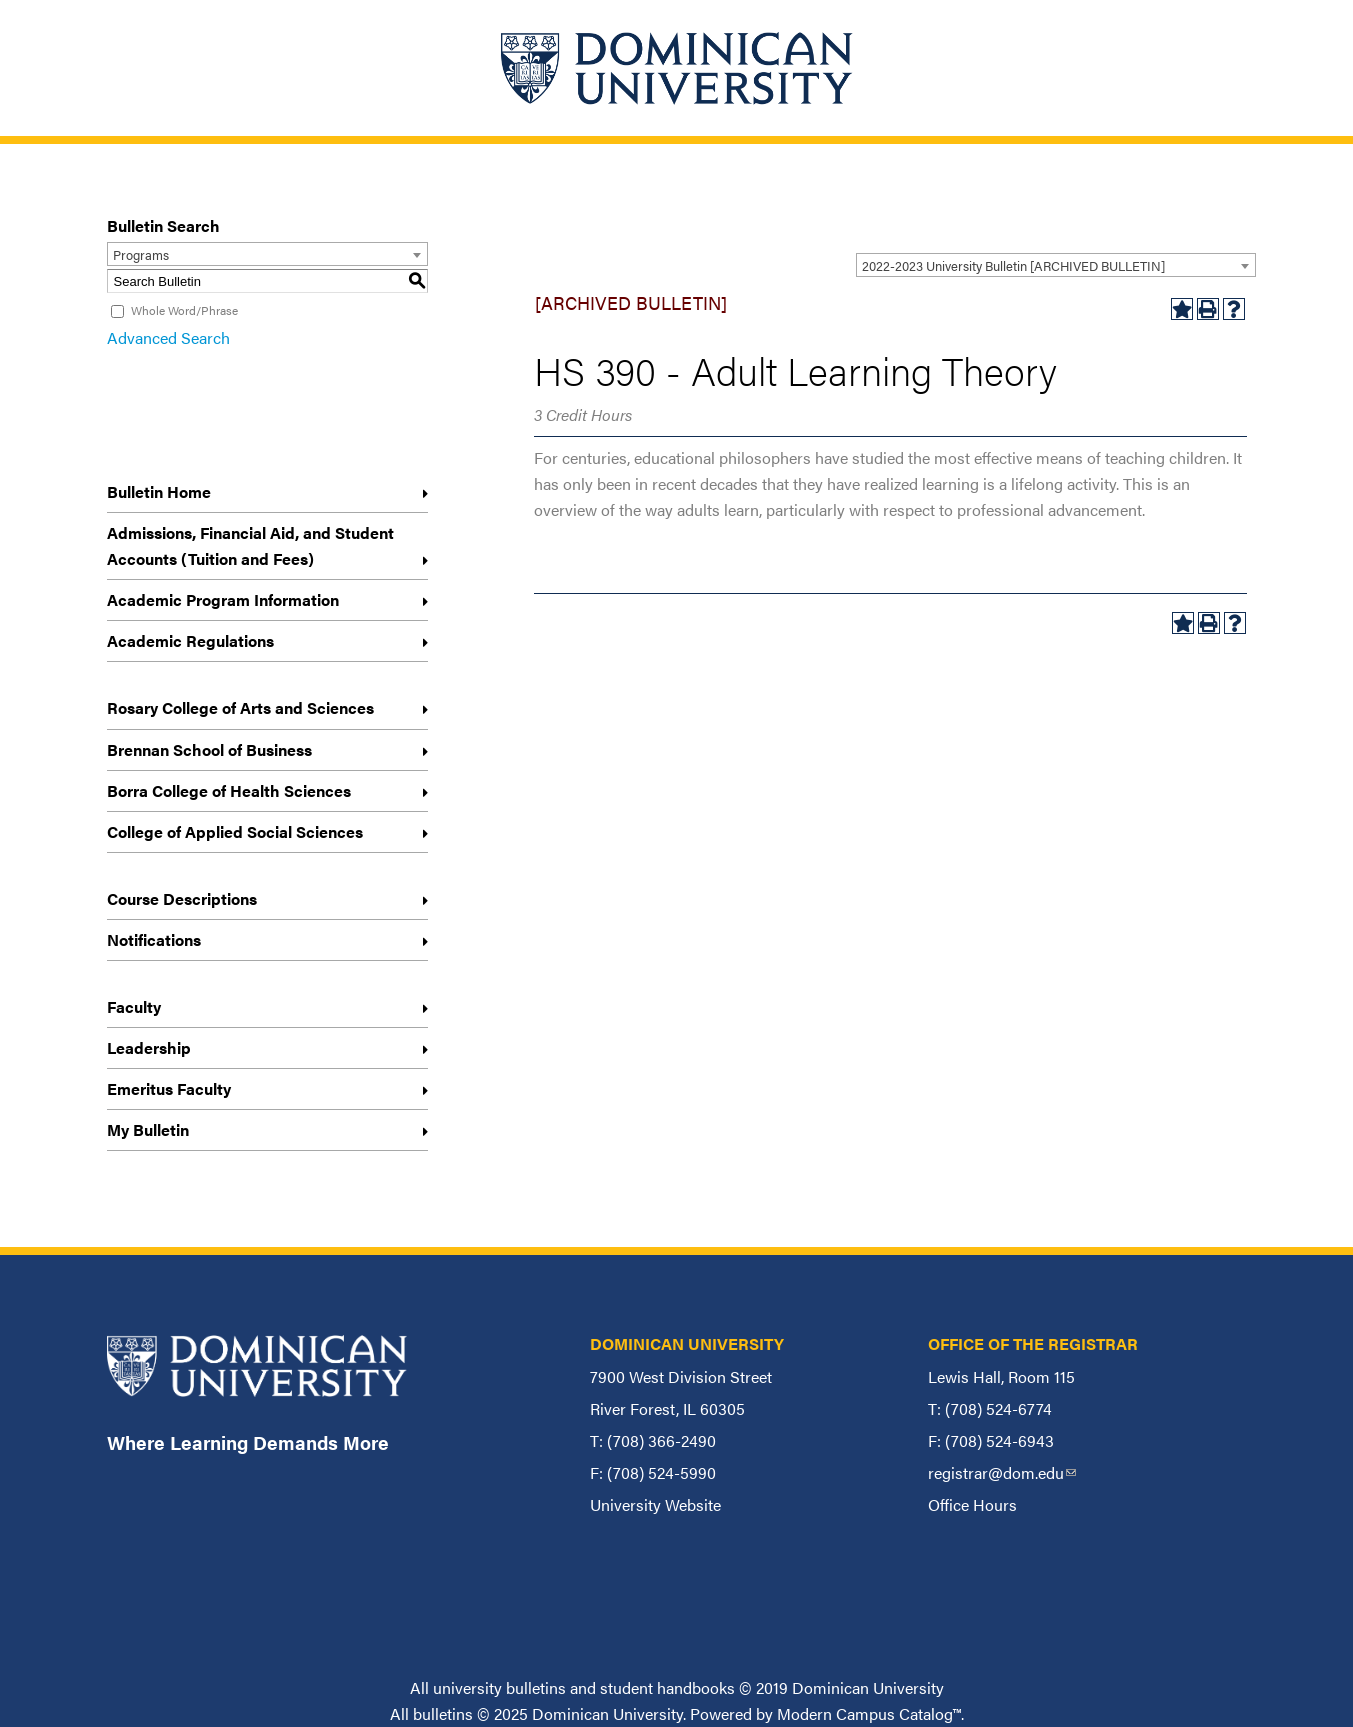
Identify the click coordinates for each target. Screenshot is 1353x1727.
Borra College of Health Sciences (229, 790)
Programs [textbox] (141, 254)
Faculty (134, 1006)
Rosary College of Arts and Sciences (240, 707)
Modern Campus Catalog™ (869, 1713)
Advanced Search (168, 337)
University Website (655, 1504)
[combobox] (1056, 265)
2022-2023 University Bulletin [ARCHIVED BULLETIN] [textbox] (1013, 265)
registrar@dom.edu (1002, 1472)
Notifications (154, 939)
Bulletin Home (159, 491)
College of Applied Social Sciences (235, 831)
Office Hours (972, 1504)
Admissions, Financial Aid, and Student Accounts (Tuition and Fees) (250, 545)
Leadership (149, 1047)
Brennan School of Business (209, 749)
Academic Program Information (223, 599)
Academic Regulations (190, 640)
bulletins (443, 1713)
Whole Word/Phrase (184, 310)
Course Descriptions (182, 898)
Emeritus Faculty (169, 1088)
